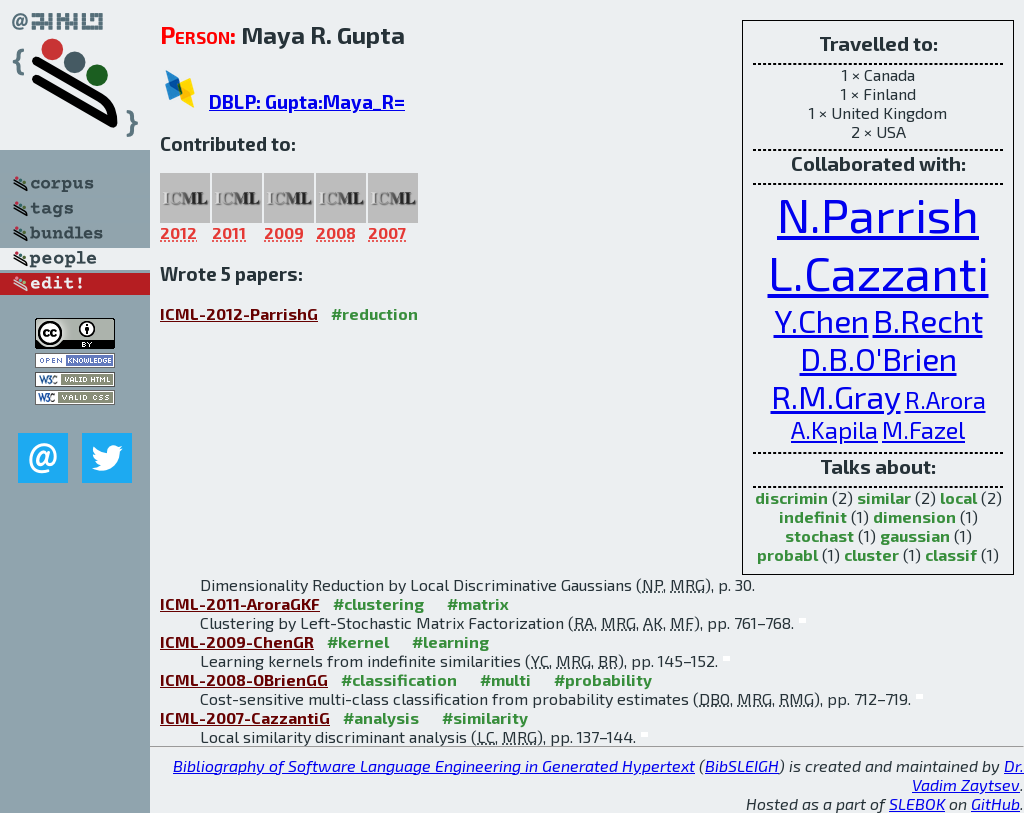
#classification (399, 679)
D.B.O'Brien (878, 358)
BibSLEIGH (742, 765)
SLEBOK (917, 803)
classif (951, 554)
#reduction (374, 313)
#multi (505, 679)
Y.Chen (821, 320)
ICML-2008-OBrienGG (244, 679)
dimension (914, 516)
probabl (787, 554)
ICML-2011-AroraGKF (240, 603)
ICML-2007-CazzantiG (245, 717)
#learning (450, 641)
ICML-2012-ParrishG (239, 313)
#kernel (358, 641)
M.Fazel (923, 429)
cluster (871, 554)
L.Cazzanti (878, 272)
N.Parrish (878, 214)
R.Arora (945, 399)
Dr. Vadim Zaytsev (968, 775)
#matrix (478, 603)
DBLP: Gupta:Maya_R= (307, 101)
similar (884, 497)
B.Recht (928, 320)
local (958, 497)
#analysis (381, 717)
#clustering (378, 603)
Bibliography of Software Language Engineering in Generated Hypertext (434, 765)
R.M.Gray (836, 396)
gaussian (915, 535)
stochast (819, 535)
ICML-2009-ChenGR (237, 641)
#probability (603, 679)
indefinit (813, 516)
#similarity (485, 717)
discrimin (791, 497)
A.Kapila (834, 429)
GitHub (995, 803)
